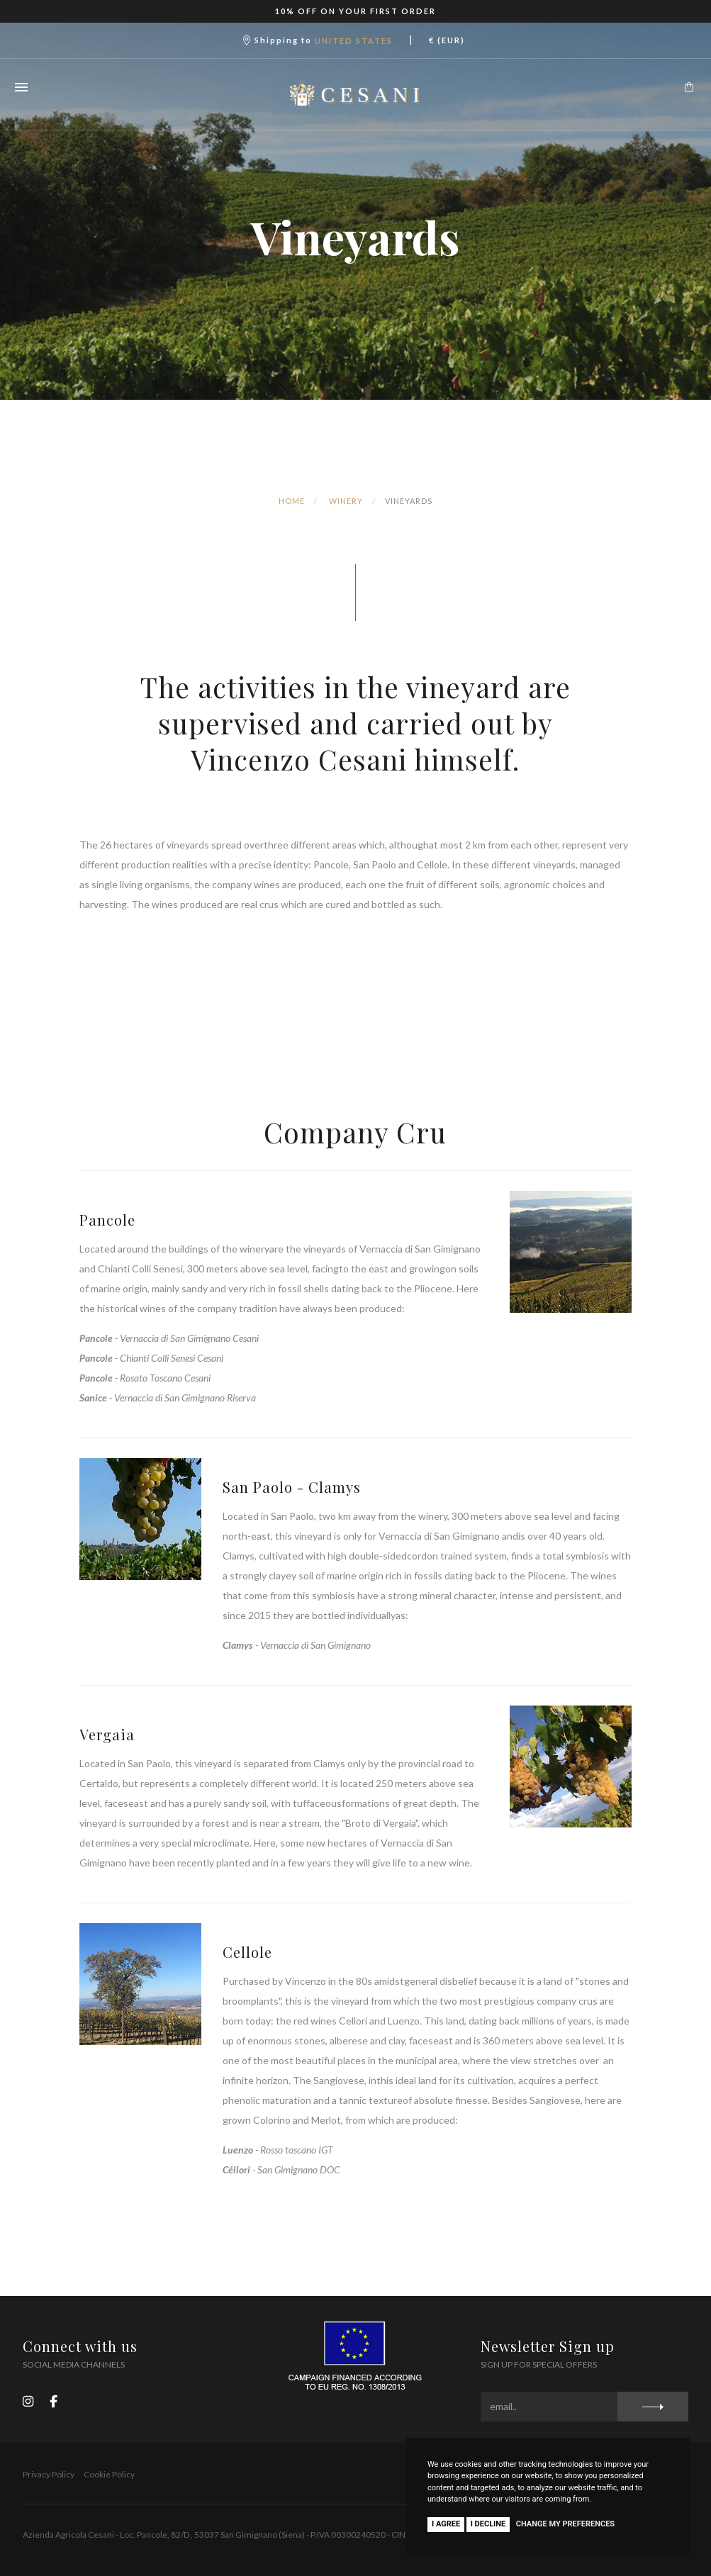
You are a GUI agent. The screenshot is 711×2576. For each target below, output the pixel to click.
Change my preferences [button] (565, 2524)
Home (292, 500)
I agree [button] (446, 2524)
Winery (346, 500)
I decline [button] (488, 2524)
